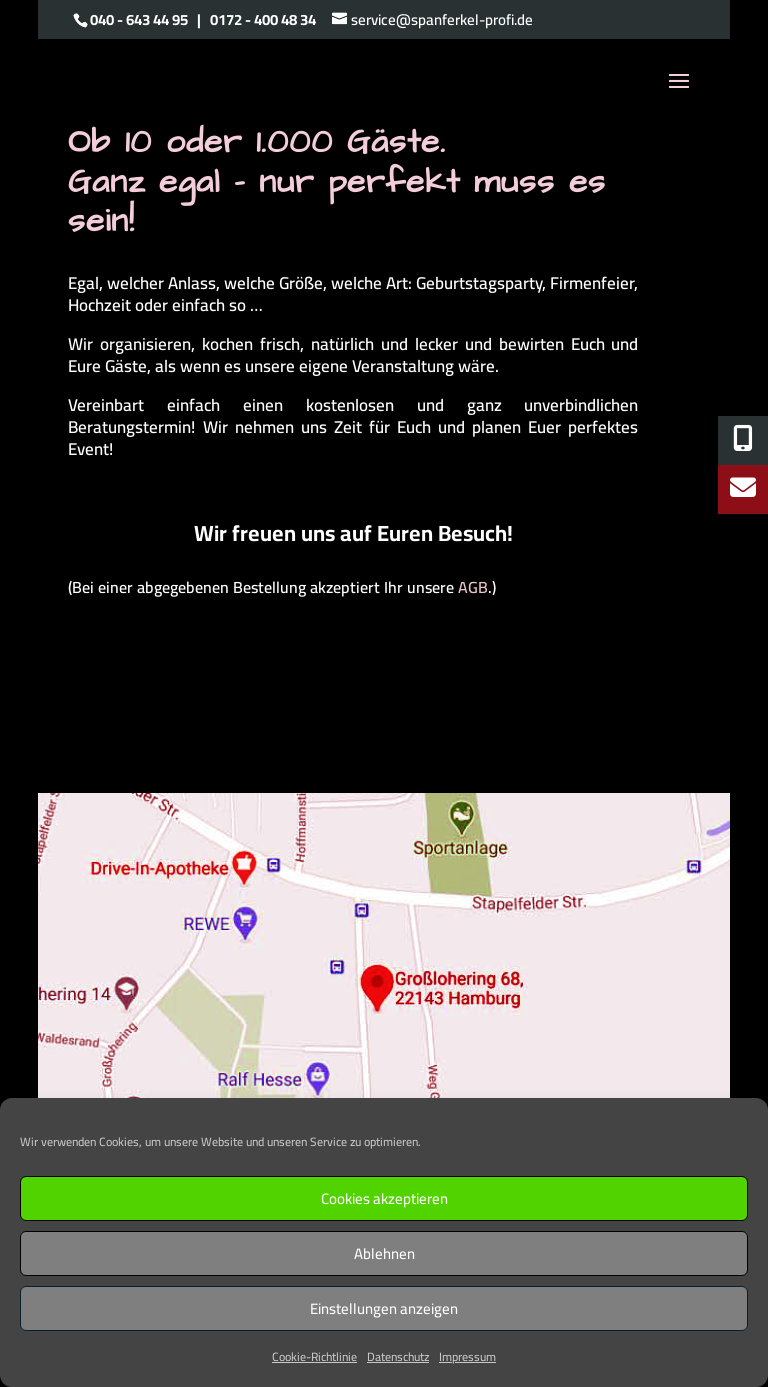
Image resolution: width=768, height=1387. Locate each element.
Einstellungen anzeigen (384, 1308)
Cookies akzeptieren (384, 1198)
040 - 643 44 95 (139, 19)
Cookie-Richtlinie (314, 1356)
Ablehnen (384, 1253)
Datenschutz (398, 1356)
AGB (473, 587)
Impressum (467, 1356)
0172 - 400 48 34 (263, 19)
